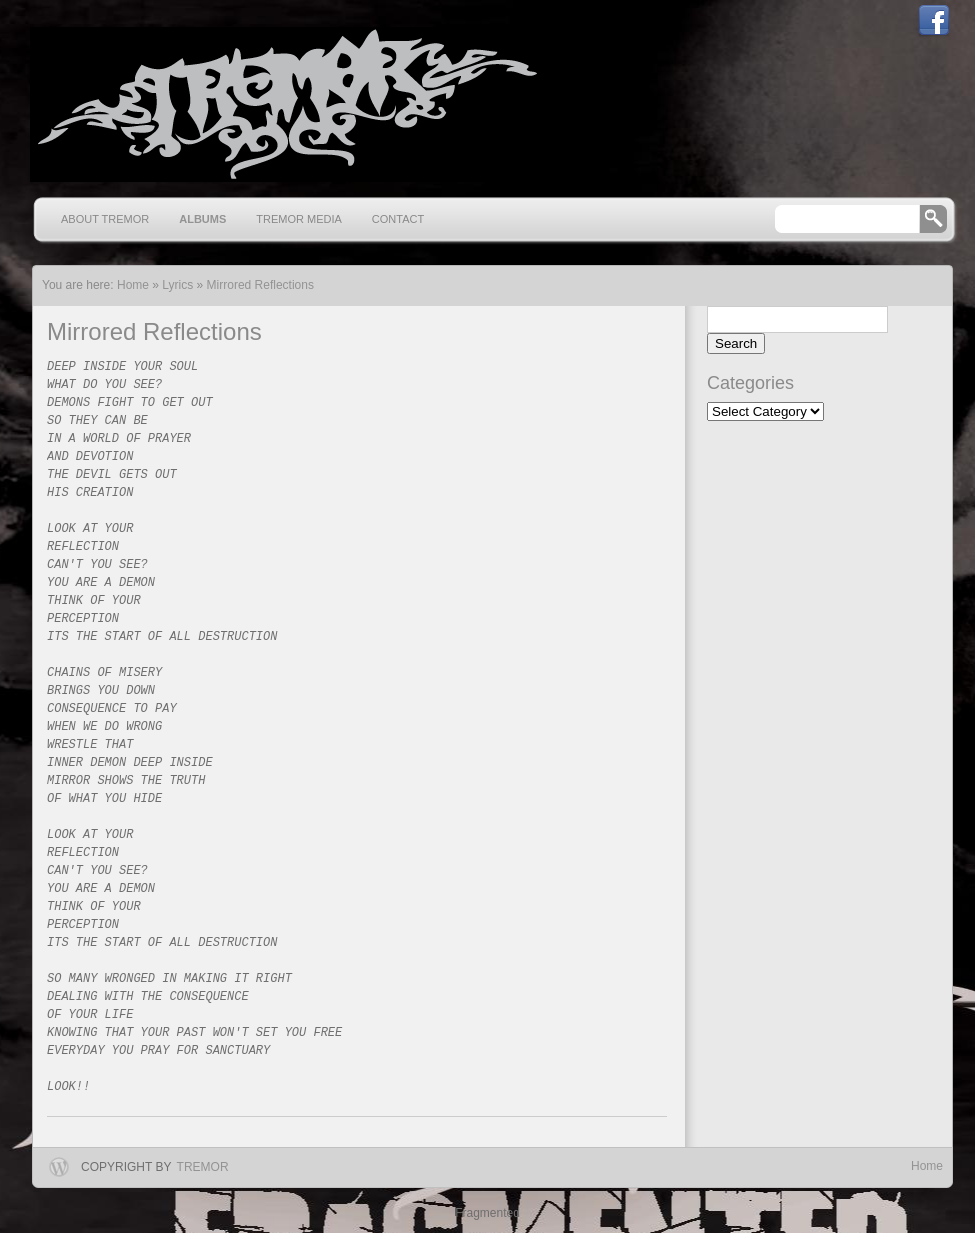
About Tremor (105, 219)
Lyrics (177, 285)
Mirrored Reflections (260, 285)
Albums (202, 219)
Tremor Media (299, 219)
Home (927, 1166)
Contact (398, 219)
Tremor (203, 1167)
